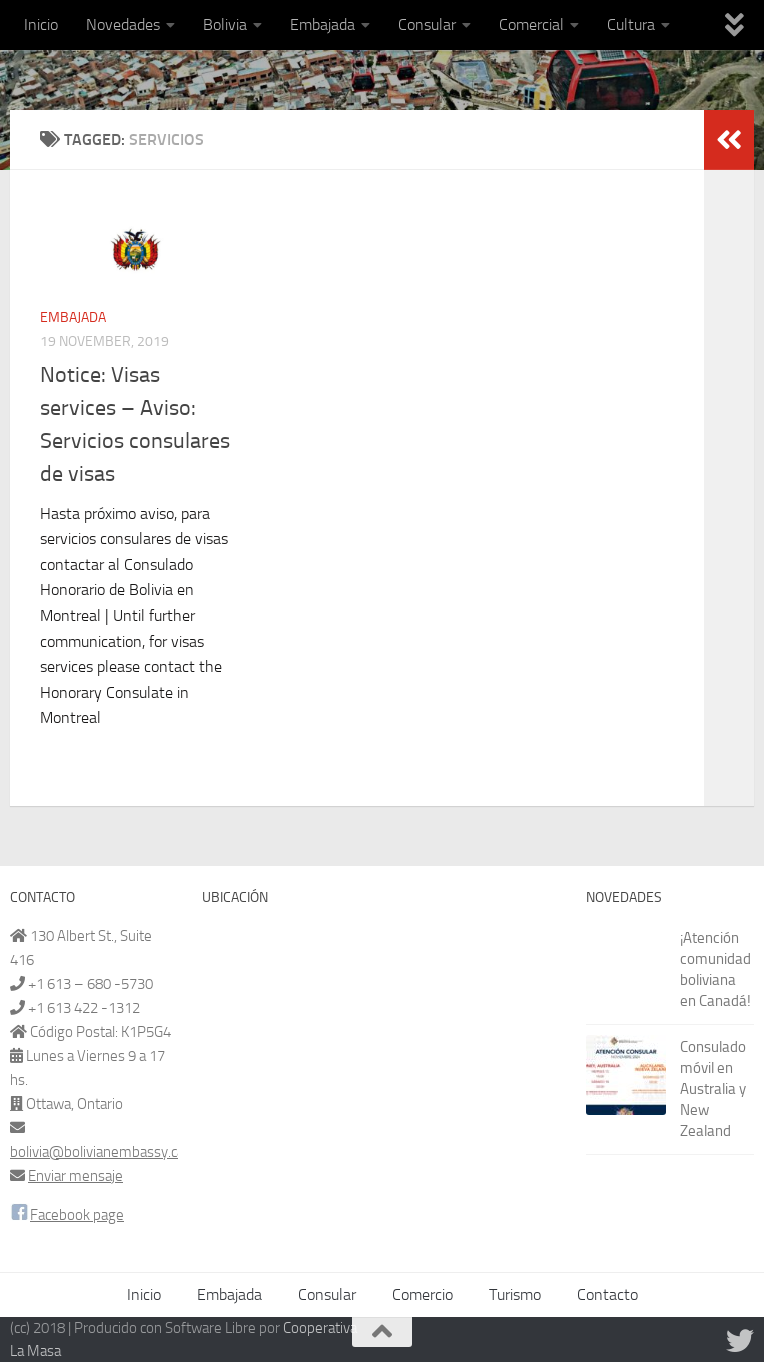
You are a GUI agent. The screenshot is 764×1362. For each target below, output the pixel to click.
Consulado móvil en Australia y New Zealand (713, 1089)
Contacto (607, 1294)
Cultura (631, 24)
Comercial (531, 24)
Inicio (41, 24)
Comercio (422, 1294)
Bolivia (225, 24)
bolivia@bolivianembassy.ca (97, 1152)
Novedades (123, 24)
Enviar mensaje (75, 1176)
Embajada (322, 24)
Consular (427, 24)
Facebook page (77, 1215)
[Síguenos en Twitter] (740, 1341)
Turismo (515, 1294)
